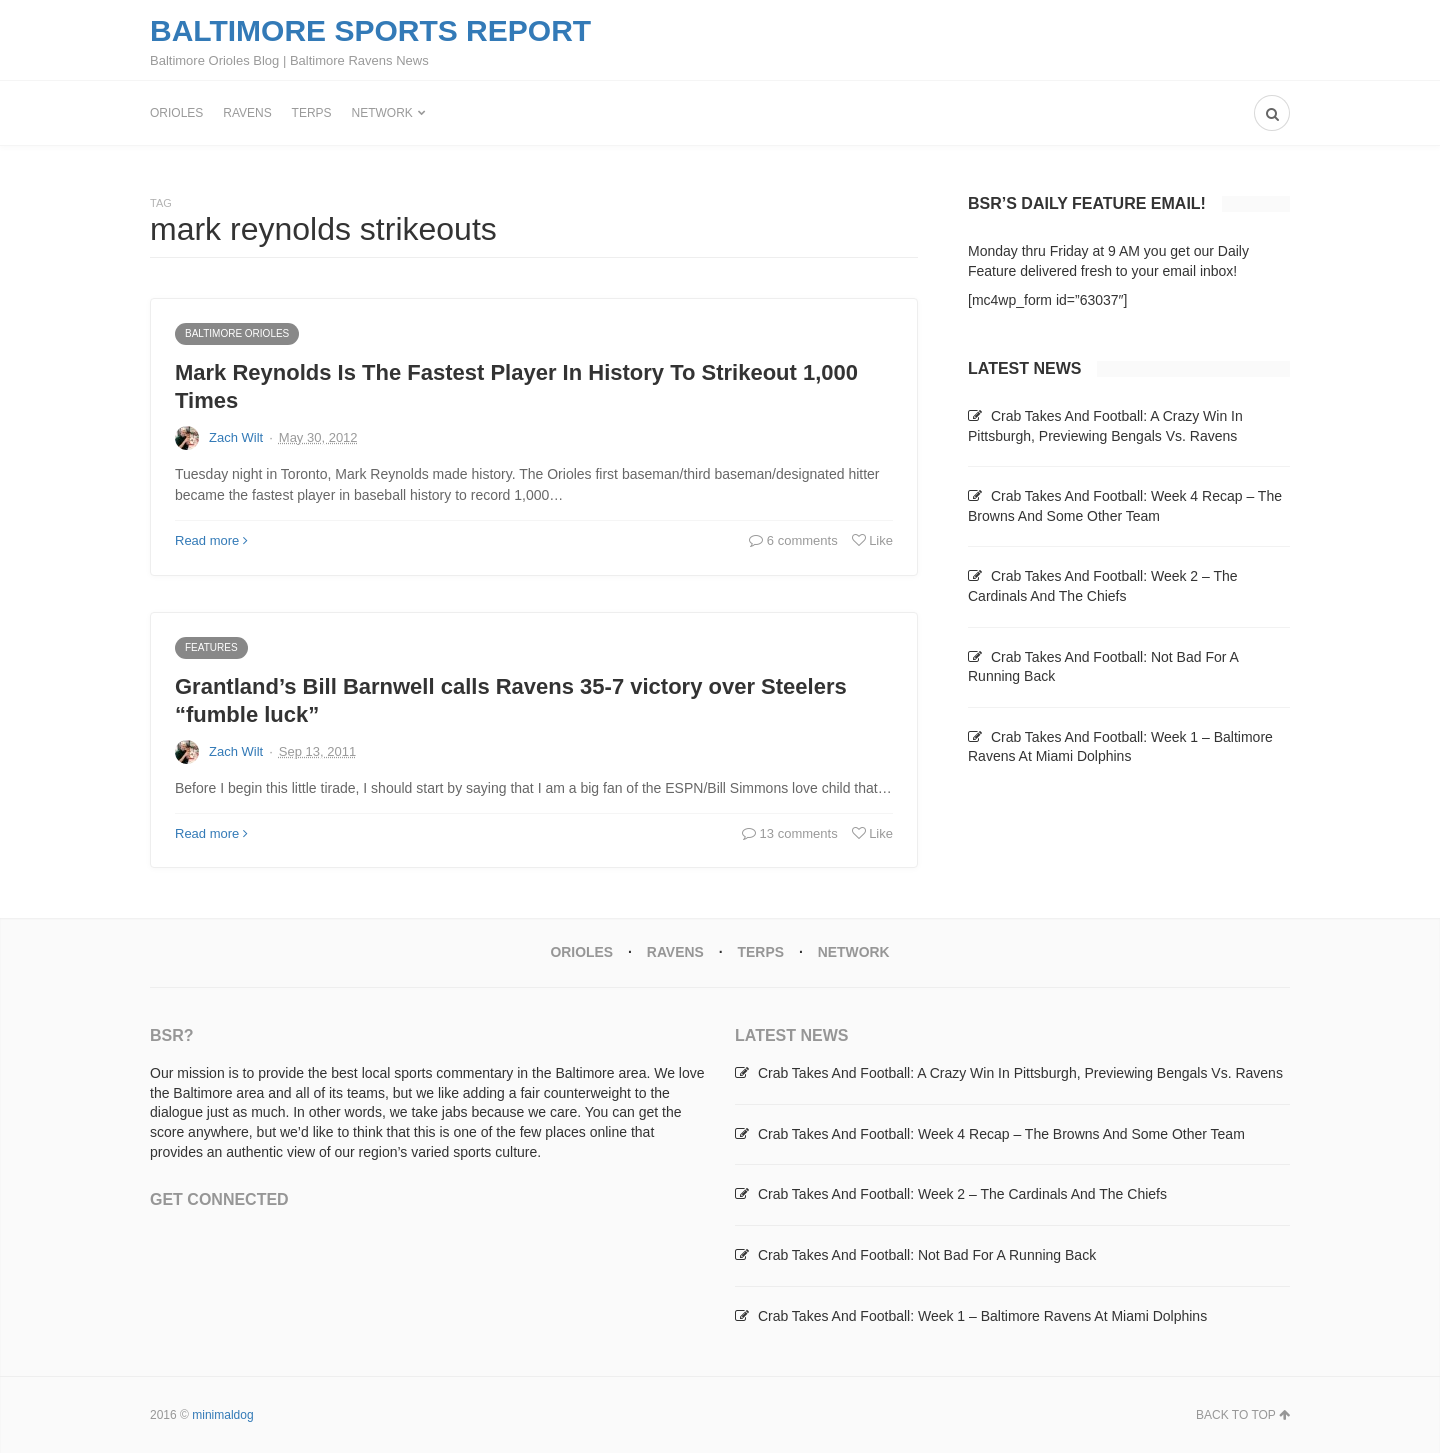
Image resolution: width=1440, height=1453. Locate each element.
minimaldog (222, 1414)
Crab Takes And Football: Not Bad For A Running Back (927, 1254)
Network (382, 113)
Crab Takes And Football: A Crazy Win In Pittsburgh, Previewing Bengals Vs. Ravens (1020, 1072)
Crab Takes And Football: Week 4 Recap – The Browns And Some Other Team (1001, 1133)
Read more (211, 540)
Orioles (176, 113)
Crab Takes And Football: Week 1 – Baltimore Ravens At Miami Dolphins (982, 1315)
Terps (312, 113)
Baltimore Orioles (237, 333)
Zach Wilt (236, 437)
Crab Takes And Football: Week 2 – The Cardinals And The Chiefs (962, 1194)
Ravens (247, 113)
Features (211, 647)
